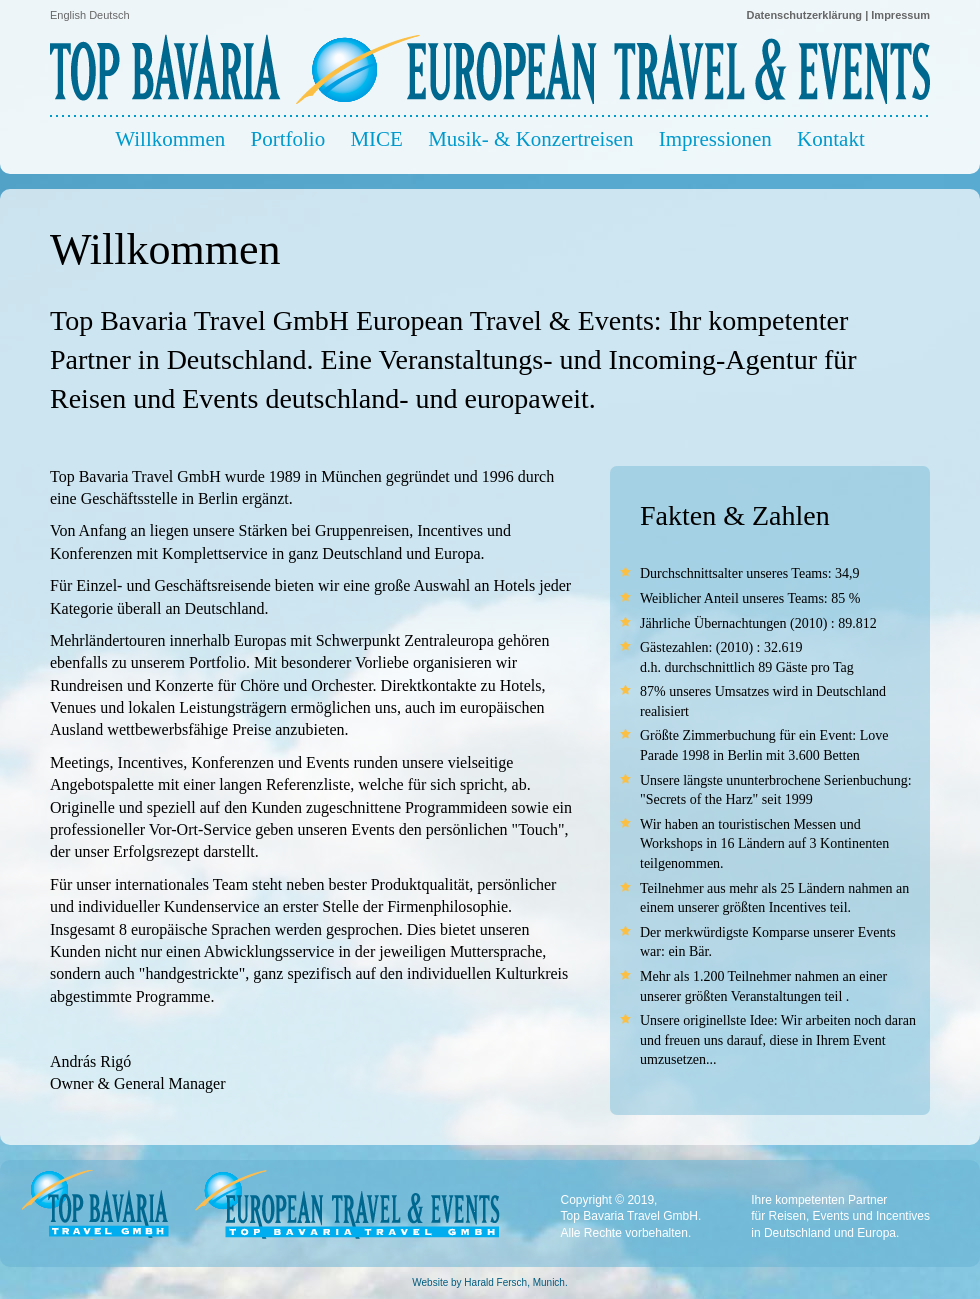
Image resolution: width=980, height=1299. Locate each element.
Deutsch (109, 15)
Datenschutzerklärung (805, 15)
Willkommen (170, 139)
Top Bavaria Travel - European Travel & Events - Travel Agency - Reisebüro (490, 63)
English (68, 15)
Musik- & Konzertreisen (530, 139)
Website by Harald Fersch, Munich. (489, 1282)
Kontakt (831, 139)
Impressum (900, 15)
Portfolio (287, 139)
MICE (376, 139)
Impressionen (715, 139)
